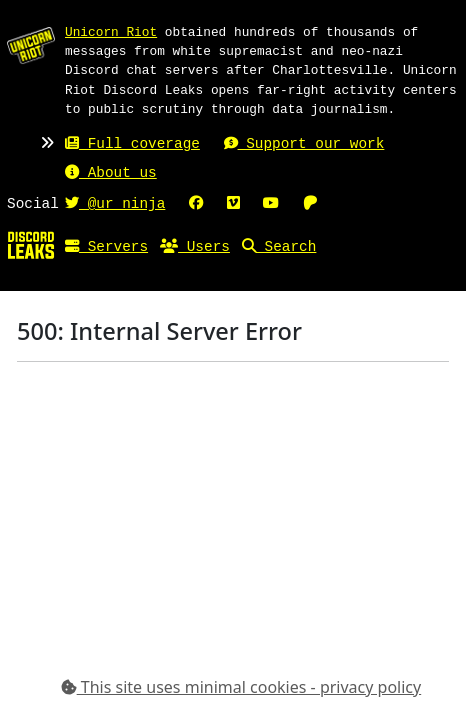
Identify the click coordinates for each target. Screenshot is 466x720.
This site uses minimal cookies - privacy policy (241, 687)
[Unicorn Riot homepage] (31, 44)
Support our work (304, 144)
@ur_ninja (115, 204)
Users (195, 247)
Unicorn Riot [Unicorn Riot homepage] (111, 32)
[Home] (31, 244)
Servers (106, 247)
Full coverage (132, 144)
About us (111, 173)
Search (279, 247)
